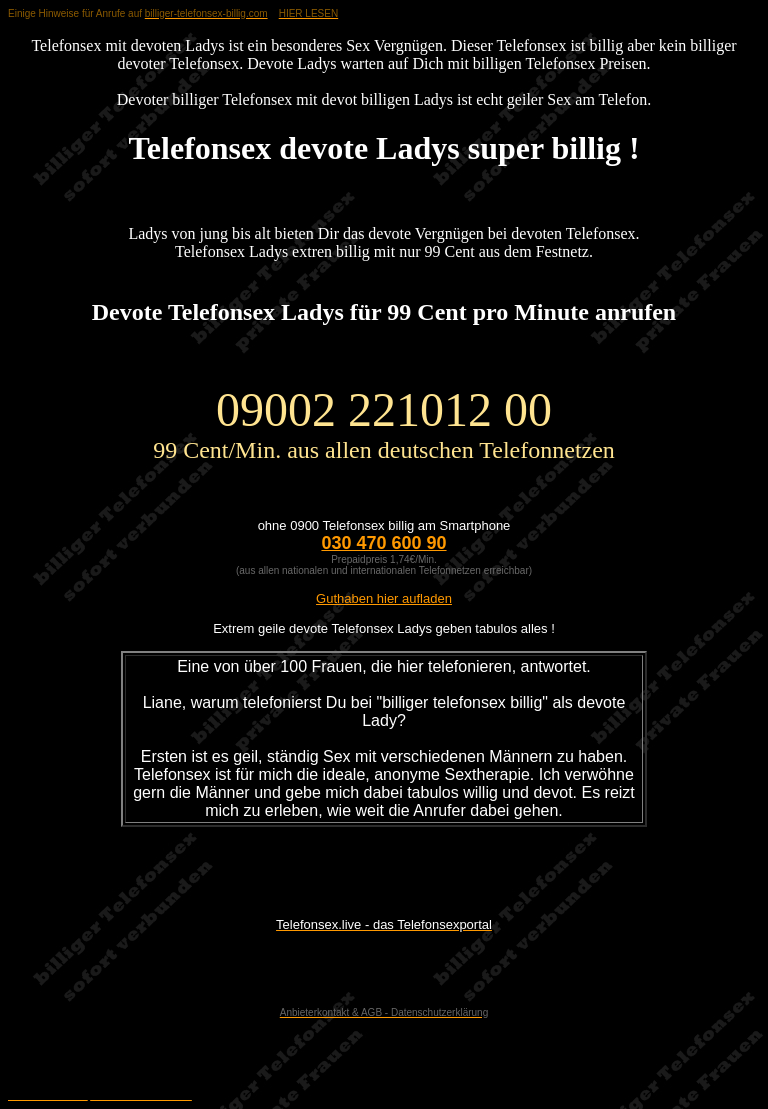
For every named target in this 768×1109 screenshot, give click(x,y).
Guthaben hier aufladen (384, 598)
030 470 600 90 (383, 543)
